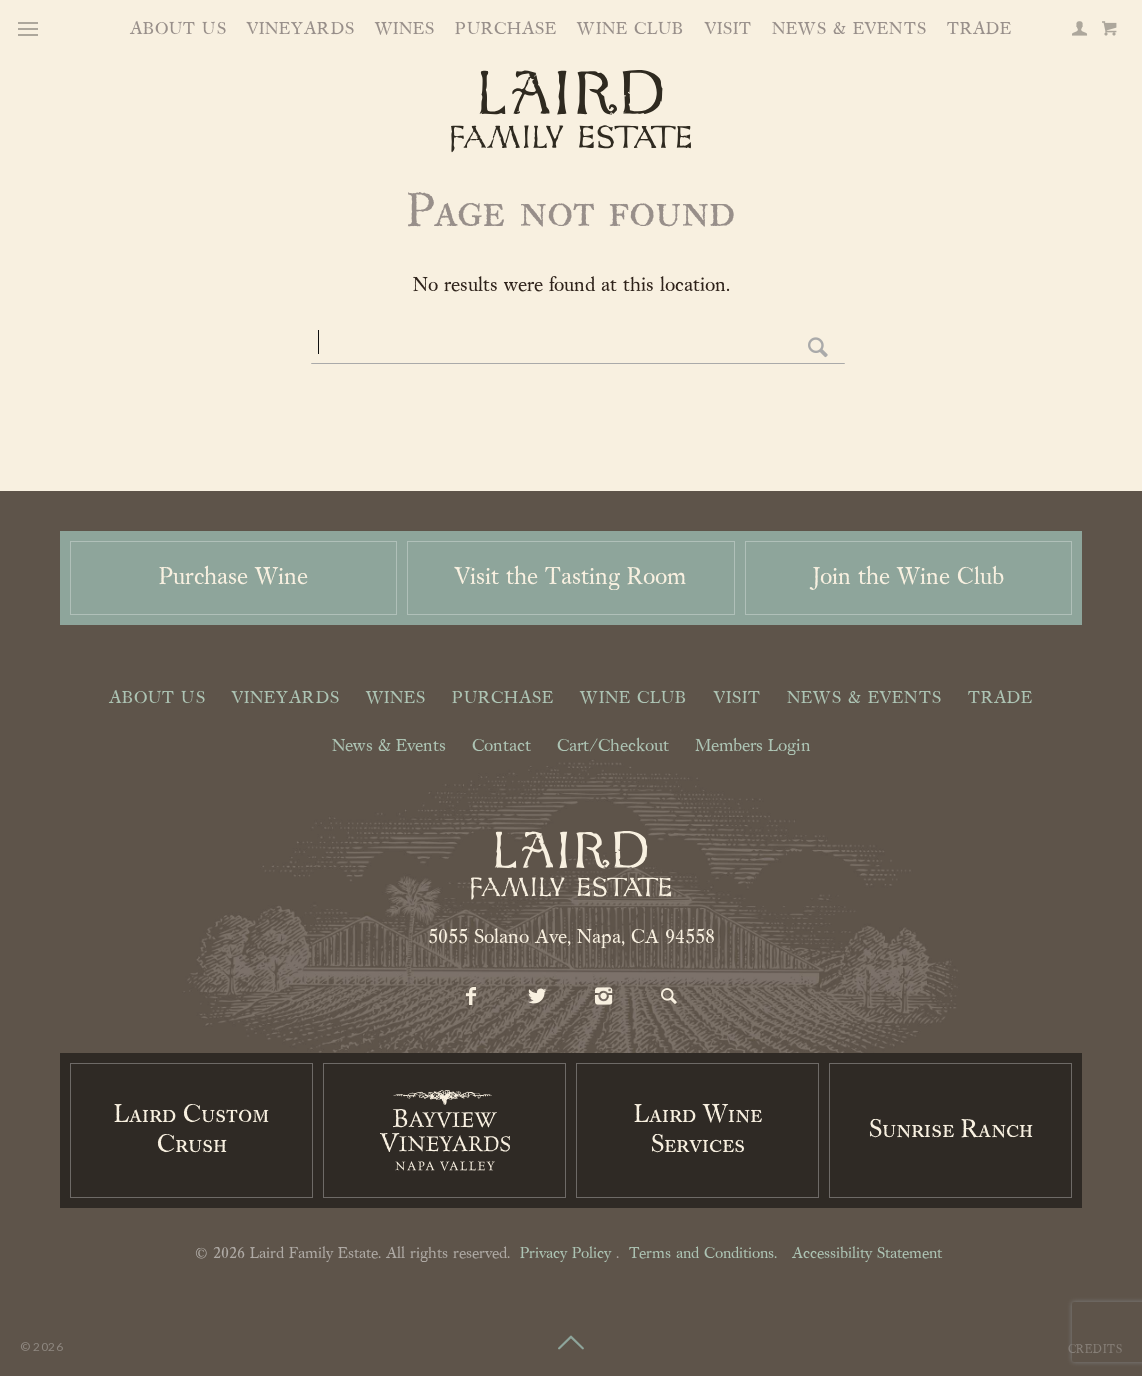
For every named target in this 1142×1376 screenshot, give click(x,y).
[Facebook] (472, 998)
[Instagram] (604, 998)
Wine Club (630, 30)
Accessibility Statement (867, 1254)
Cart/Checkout (613, 747)
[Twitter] (538, 998)
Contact (501, 747)
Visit (729, 30)
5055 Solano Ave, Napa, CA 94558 (571, 938)
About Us (178, 30)
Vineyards (301, 30)
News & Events (849, 30)
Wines (405, 30)
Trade (980, 30)
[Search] (670, 998)
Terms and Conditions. (703, 1254)
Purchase (506, 30)
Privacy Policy (565, 1254)
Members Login (753, 747)
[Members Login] (1079, 30)
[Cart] (1109, 30)
